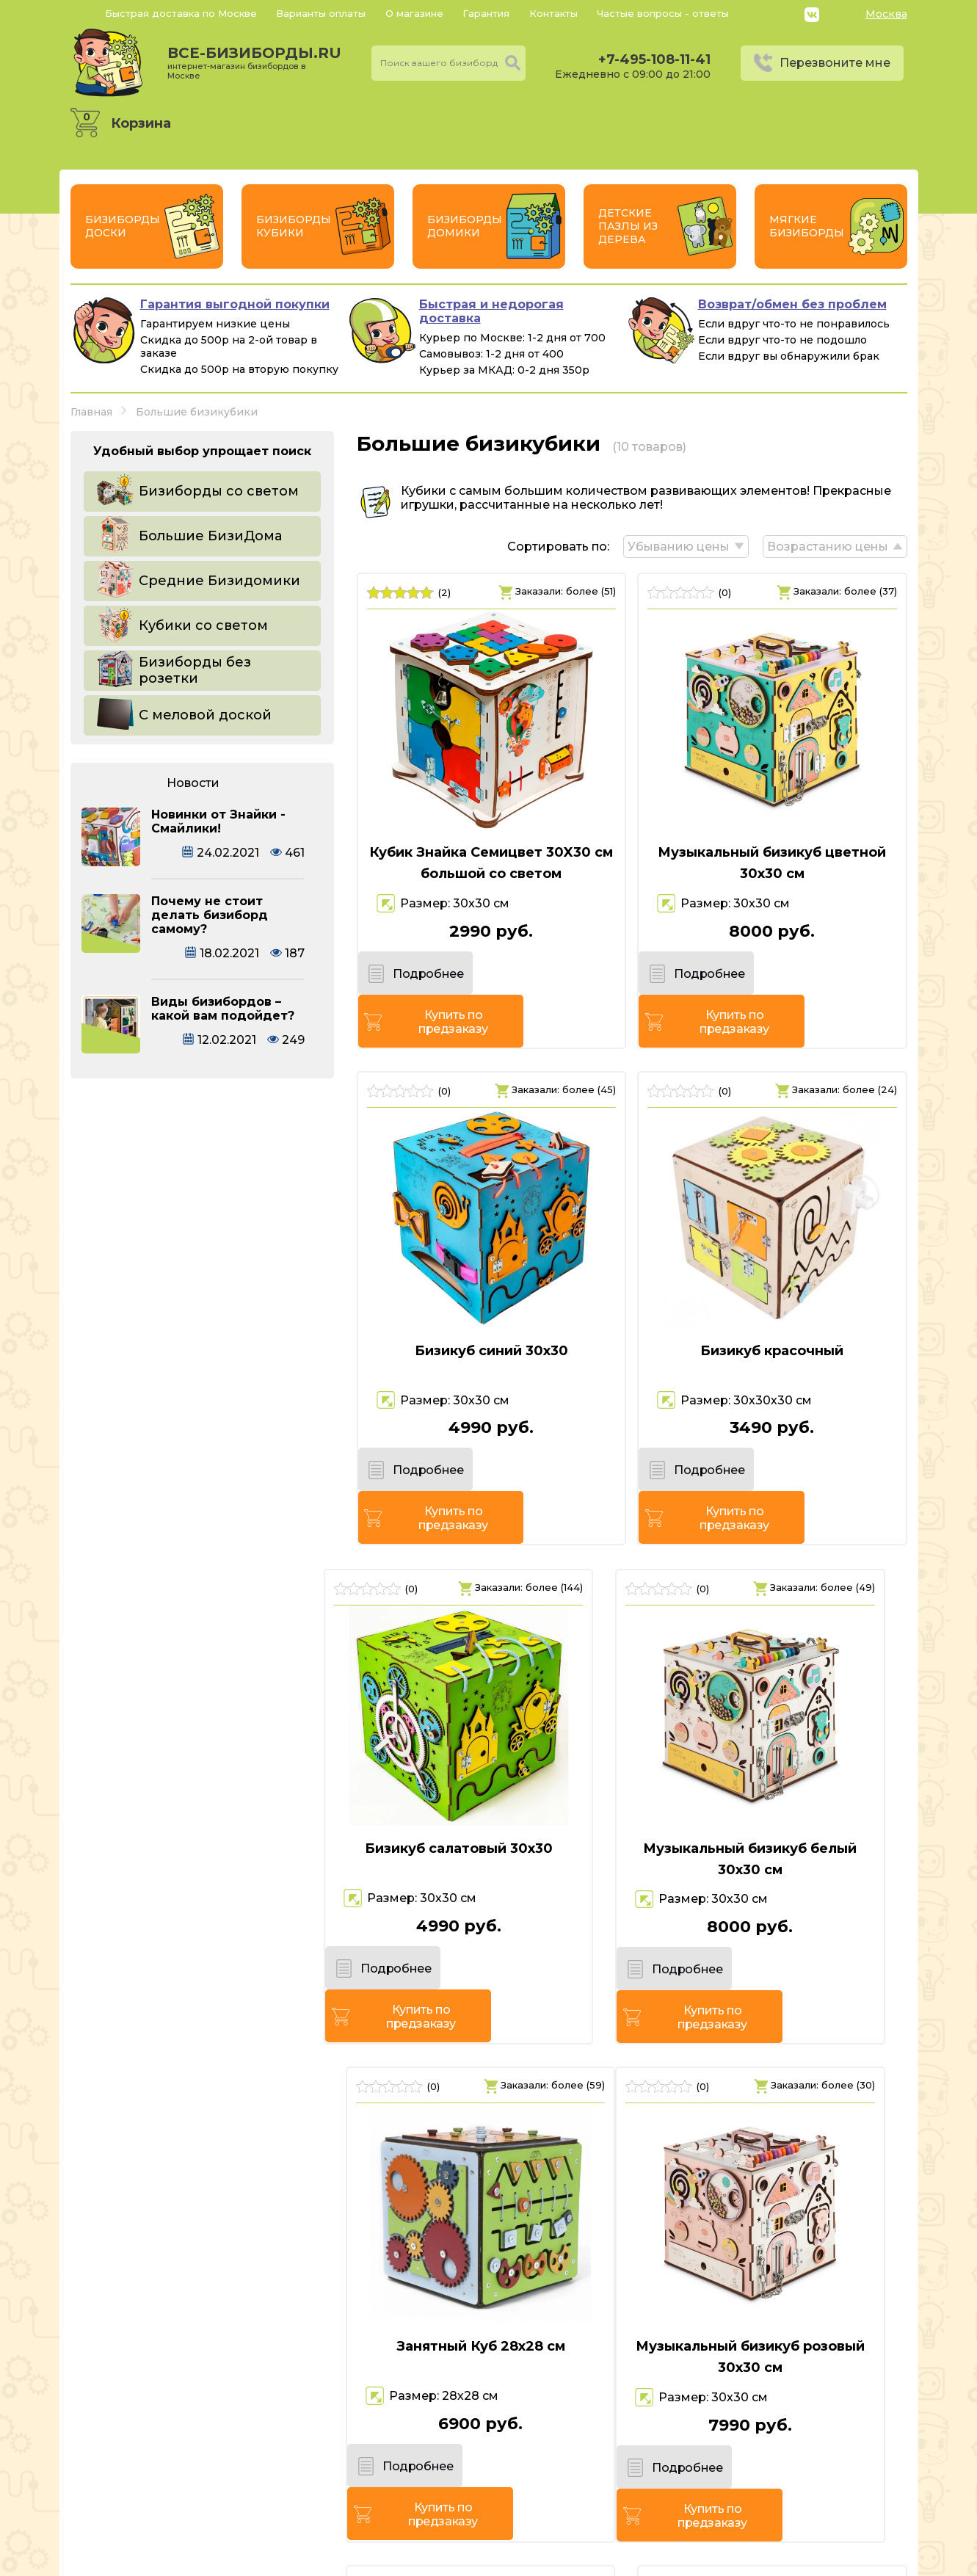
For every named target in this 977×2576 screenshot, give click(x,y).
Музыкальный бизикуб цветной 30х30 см (775, 863)
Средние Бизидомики (219, 581)
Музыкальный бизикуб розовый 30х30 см (202, 2225)
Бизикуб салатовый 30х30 (203, 1760)
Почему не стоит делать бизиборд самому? (209, 915)
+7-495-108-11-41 (654, 59)
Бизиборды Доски (122, 226)
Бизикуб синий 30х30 (488, 1307)
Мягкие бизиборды (806, 226)
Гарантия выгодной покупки (235, 304)
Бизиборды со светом (219, 491)
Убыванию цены (678, 547)
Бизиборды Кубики (293, 226)
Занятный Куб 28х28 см (775, 1760)
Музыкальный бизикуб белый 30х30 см (488, 1771)
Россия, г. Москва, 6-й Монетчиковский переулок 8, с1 (239, 2505)
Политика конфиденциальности (806, 2484)
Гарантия (485, 13)
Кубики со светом (203, 625)
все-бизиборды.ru (254, 62)
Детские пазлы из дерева (628, 226)
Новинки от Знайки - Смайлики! (218, 821)
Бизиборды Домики (464, 226)
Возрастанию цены (827, 547)
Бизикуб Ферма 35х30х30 (774, 2215)
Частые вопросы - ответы (663, 13)
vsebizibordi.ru (394, 2561)
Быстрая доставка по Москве (181, 13)
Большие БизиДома (210, 536)
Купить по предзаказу (553, 978)
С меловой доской (205, 715)
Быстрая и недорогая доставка (491, 311)
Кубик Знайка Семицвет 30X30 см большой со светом (489, 863)
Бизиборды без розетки (195, 670)
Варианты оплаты (321, 13)
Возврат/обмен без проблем (792, 304)
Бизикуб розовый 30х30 (489, 2215)
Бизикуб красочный (774, 1307)
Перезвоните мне (835, 63)
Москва (886, 14)
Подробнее (420, 977)
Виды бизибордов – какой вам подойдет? (222, 1009)
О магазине (414, 13)
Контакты (553, 13)
